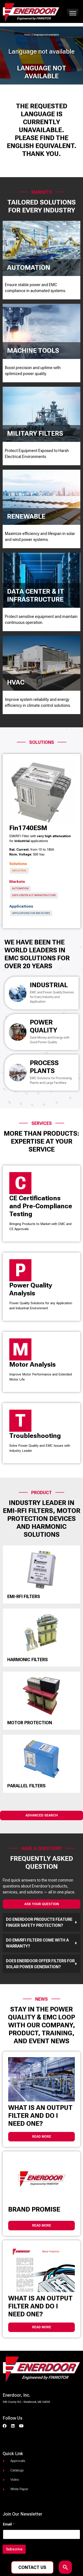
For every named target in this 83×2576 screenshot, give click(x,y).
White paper (19, 2489)
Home (27, 35)
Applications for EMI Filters (31, 913)
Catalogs (17, 2470)
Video (14, 2480)
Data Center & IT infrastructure (34, 895)
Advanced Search (41, 1815)
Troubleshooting (35, 1435)
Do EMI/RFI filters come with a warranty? (41, 1943)
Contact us (32, 2567)
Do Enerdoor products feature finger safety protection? (41, 1922)
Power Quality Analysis (30, 1289)
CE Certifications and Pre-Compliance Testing (40, 1206)
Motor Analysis (32, 1364)
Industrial (19, 870)
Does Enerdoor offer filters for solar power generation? (41, 1964)
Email (8, 2524)
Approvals (17, 2461)
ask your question (41, 1904)
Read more (41, 2137)
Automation (20, 888)
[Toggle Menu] (72, 13)
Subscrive (14, 2549)
